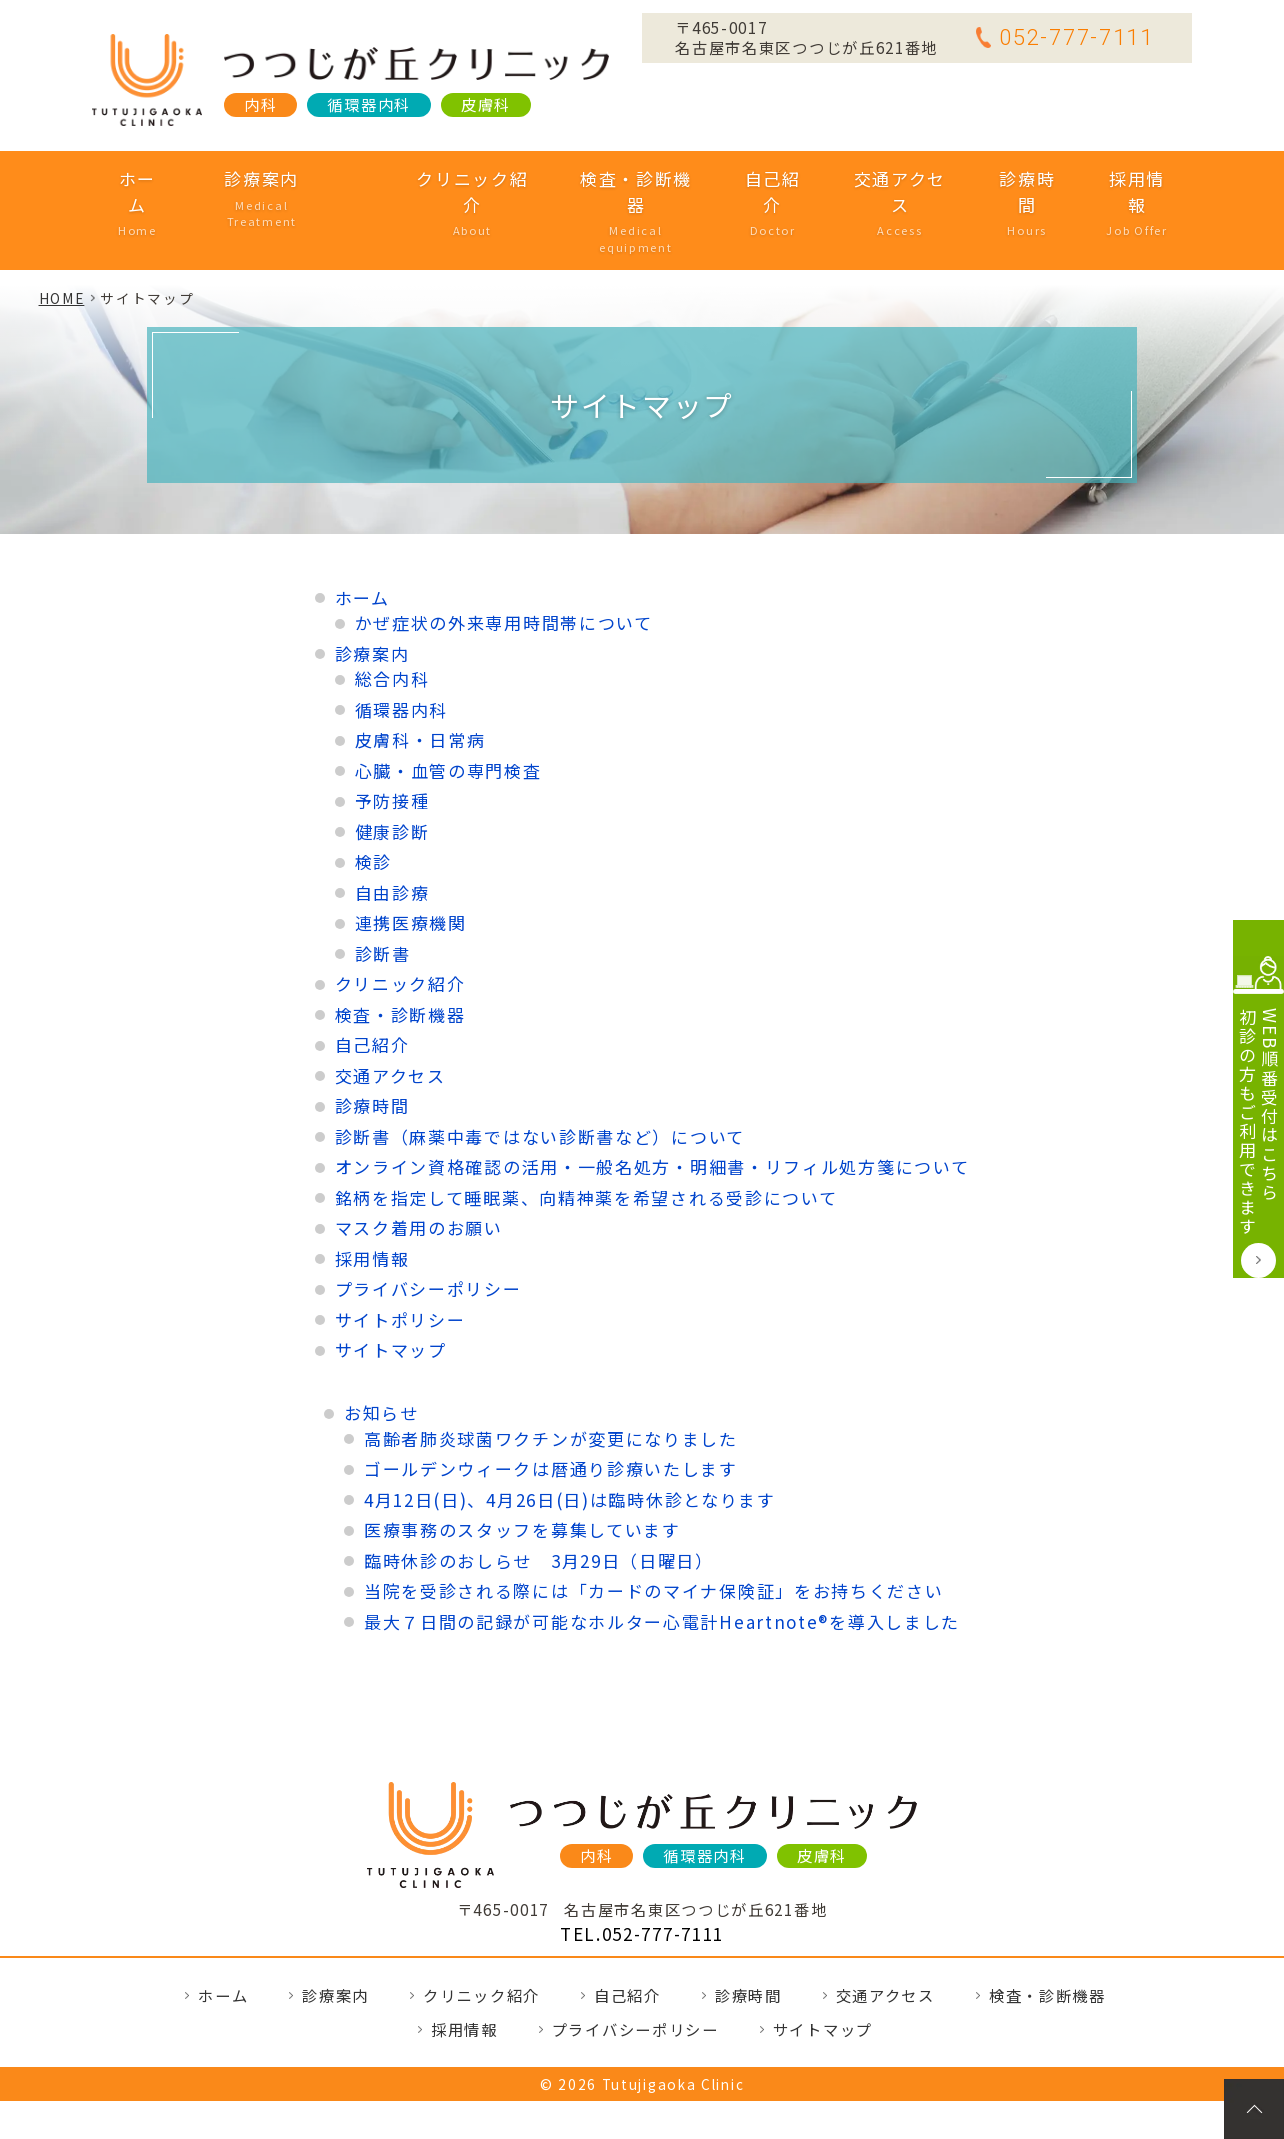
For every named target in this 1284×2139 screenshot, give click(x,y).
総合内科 (392, 616)
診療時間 (999, 178)
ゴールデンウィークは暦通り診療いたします (551, 1406)
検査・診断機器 (614, 178)
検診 (373, 799)
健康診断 (392, 769)
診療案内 (290, 178)
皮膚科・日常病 (420, 677)
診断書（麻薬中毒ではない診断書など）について (540, 1074)
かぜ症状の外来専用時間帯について (504, 560)
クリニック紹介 (451, 178)
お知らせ (381, 1350)
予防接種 (392, 738)
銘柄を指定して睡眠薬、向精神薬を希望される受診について (586, 1135)
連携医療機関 (411, 860)
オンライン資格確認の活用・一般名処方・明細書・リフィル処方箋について (652, 1104)
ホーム (167, 178)
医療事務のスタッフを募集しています (522, 1467)
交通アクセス (874, 178)
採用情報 (1106, 178)
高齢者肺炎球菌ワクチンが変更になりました (551, 1375)
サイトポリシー (400, 1257)
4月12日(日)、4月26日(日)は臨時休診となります (570, 1436)
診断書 (383, 891)
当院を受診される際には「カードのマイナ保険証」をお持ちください (654, 1528)
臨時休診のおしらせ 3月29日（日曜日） (539, 1497)
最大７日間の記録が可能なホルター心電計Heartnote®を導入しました (662, 1558)
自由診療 (392, 830)
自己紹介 (749, 178)
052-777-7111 (1064, 37)
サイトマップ (391, 1287)
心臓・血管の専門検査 (448, 708)
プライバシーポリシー (428, 1226)
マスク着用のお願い (419, 1165)
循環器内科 (402, 647)
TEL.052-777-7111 (642, 1871)
